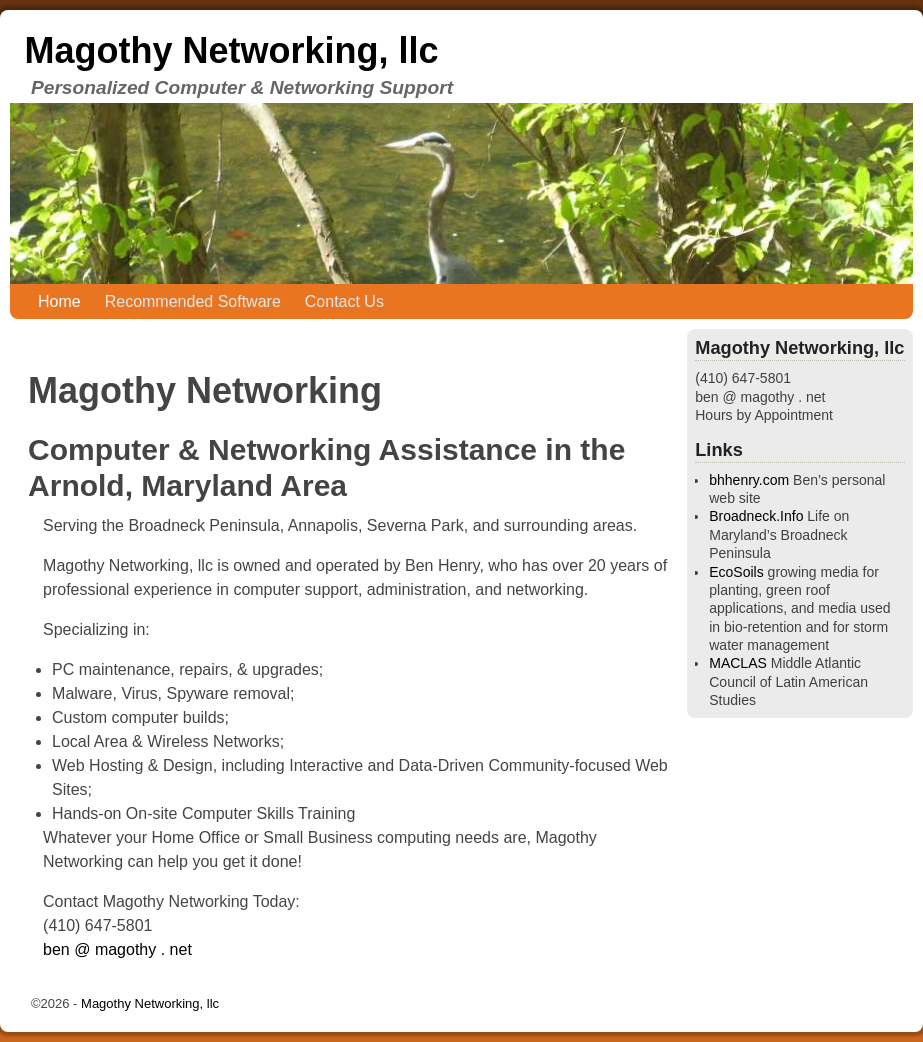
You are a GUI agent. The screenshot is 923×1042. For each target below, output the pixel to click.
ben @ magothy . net (117, 949)
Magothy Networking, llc (231, 50)
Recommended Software (193, 301)
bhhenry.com (749, 480)
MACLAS (738, 663)
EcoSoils (736, 572)
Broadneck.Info (756, 516)
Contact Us (344, 301)
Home (59, 301)
